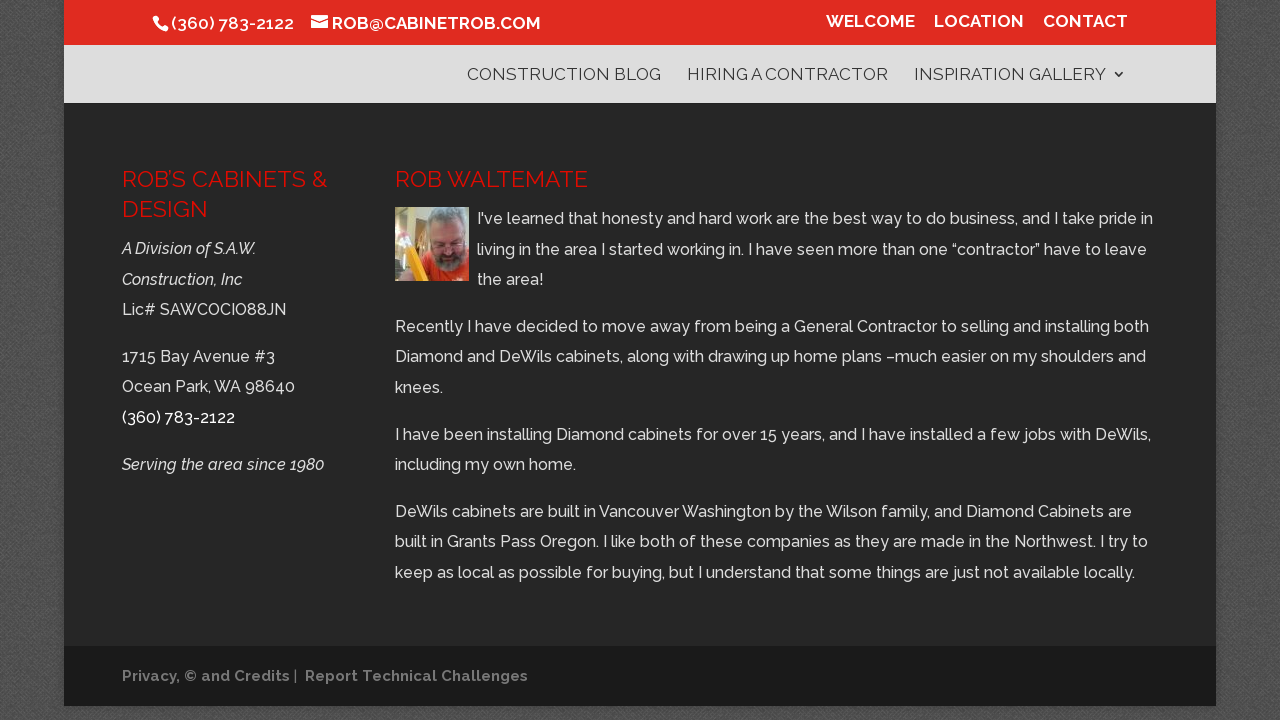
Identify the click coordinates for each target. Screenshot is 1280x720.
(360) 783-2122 (178, 417)
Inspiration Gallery (1010, 75)
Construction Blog (564, 75)
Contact (1085, 22)
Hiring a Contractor (787, 75)
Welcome (870, 22)
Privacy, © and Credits (206, 676)
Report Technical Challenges (416, 676)
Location (979, 22)
